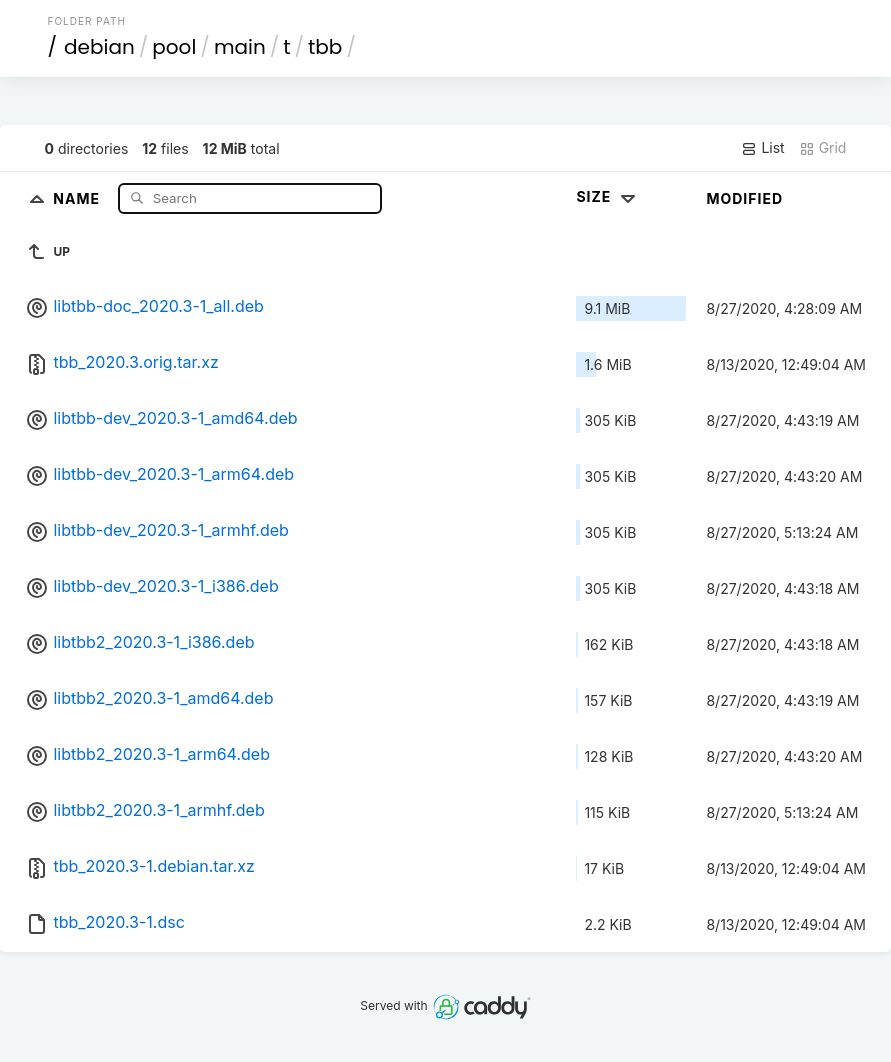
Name (78, 197)
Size (607, 196)
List (762, 148)
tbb (325, 47)
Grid (823, 148)
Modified (744, 198)
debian (99, 47)
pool (174, 47)
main (240, 47)
